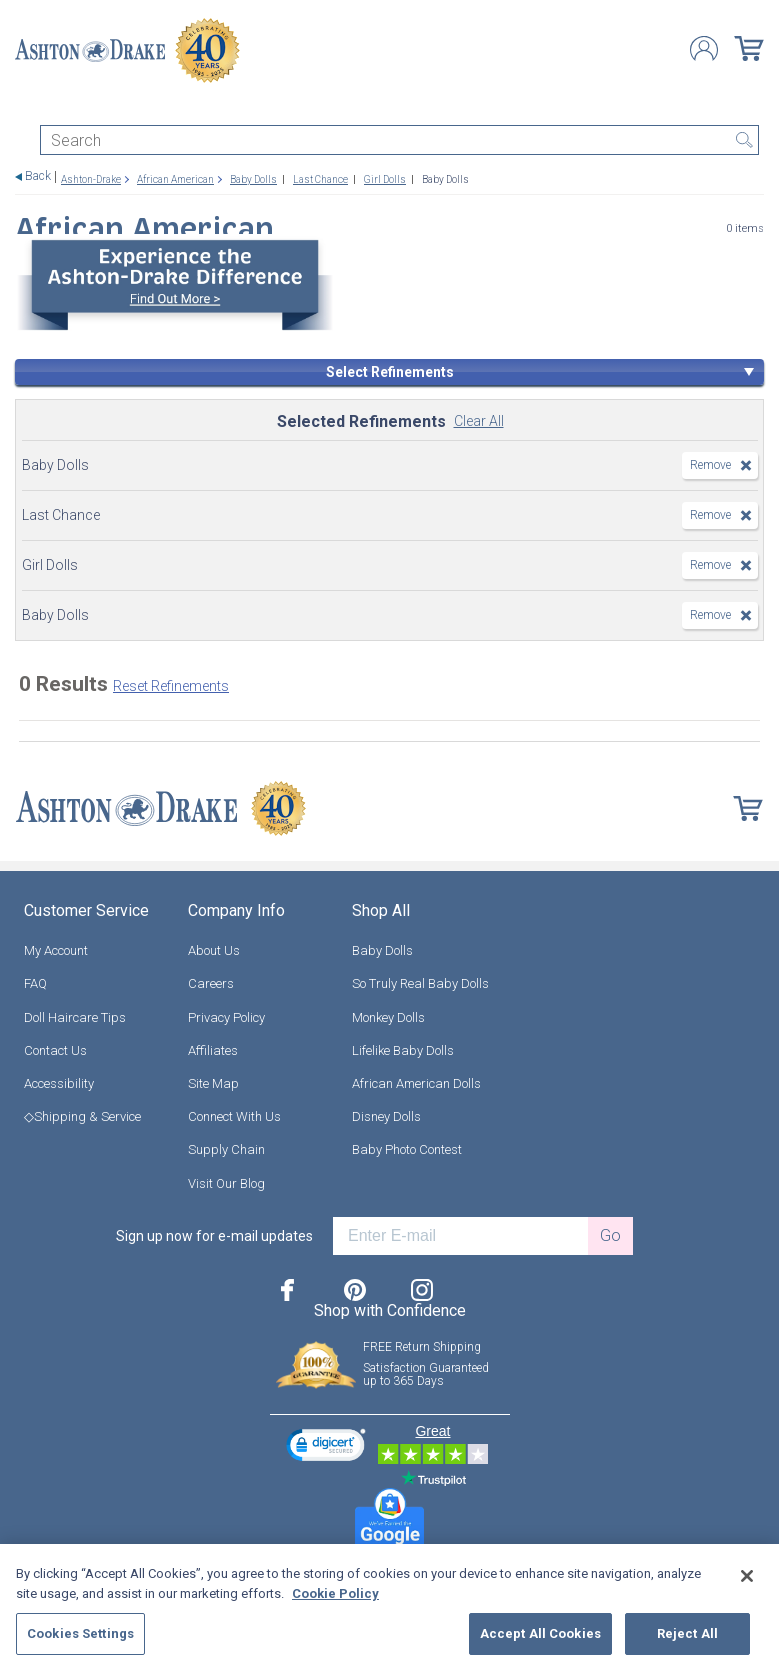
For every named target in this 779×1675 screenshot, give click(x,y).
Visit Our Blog (226, 1183)
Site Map (213, 1083)
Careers (211, 983)
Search (744, 140)
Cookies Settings (80, 1633)
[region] (389, 1609)
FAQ (35, 983)
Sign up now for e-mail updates (214, 1236)
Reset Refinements (171, 686)
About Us (214, 950)
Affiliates (213, 1050)
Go (610, 1235)
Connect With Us (234, 1116)
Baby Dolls (382, 950)
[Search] (399, 140)
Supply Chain (226, 1149)
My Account (56, 950)
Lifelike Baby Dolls (403, 1050)
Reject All (687, 1633)
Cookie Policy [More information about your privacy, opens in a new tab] (335, 1593)
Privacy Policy (226, 1017)
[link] (326, 1447)
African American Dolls (416, 1083)
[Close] (747, 1576)
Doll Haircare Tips (75, 1017)
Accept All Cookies (540, 1633)
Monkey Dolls (388, 1017)
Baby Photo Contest (407, 1149)
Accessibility (59, 1083)
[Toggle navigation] (24, 107)
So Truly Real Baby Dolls (420, 983)
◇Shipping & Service (82, 1116)
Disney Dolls (386, 1116)
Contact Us (55, 1050)
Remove (710, 465)
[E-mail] (460, 1236)
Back (38, 176)
